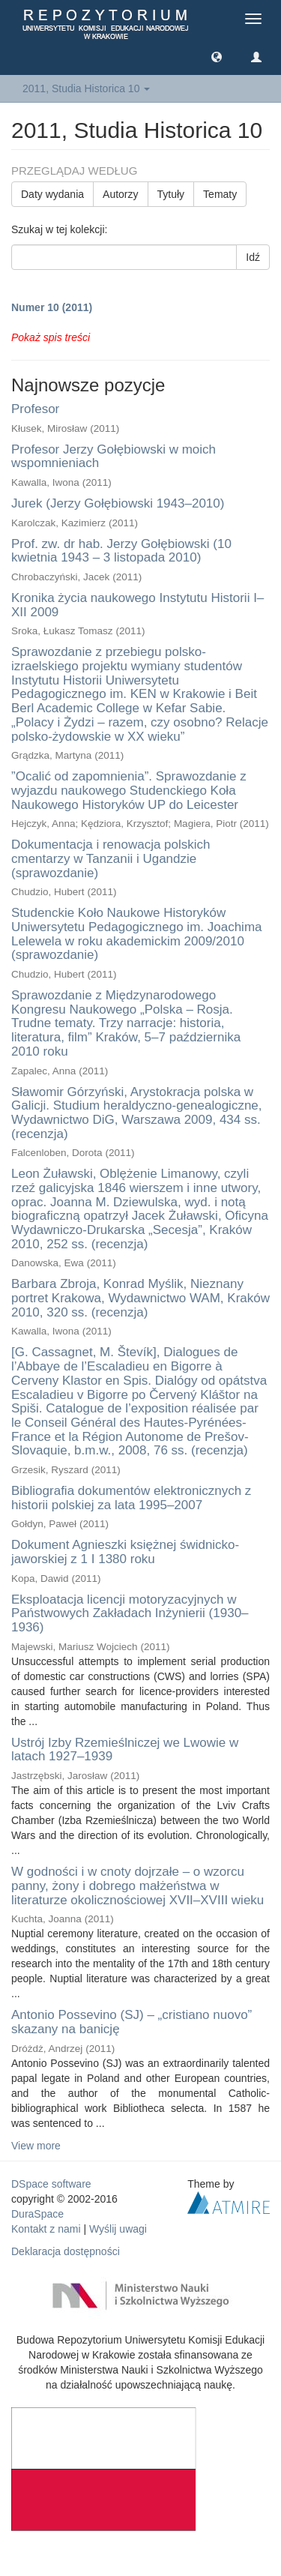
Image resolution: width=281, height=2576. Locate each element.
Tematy (220, 194)
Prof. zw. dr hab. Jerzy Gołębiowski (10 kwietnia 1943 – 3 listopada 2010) (121, 551)
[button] (216, 56)
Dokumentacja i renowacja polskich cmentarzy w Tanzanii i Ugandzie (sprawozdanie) (111, 858)
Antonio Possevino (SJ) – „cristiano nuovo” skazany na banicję (131, 2022)
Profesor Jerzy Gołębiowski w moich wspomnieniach (113, 456)
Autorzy (120, 194)
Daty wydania (52, 194)
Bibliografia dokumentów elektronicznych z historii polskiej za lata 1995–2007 (131, 1498)
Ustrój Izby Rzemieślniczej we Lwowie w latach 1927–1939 (124, 1750)
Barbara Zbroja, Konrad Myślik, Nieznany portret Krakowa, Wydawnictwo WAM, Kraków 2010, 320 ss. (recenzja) (140, 1298)
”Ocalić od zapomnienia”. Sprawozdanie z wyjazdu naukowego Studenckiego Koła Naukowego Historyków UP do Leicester (129, 790)
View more (36, 2146)
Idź (253, 257)
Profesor (35, 409)
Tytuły (171, 194)
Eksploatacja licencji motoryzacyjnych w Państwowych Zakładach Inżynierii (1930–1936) (130, 1613)
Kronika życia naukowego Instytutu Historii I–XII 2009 (137, 605)
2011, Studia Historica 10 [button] (86, 88)
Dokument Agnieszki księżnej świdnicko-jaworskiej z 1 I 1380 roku (125, 1552)
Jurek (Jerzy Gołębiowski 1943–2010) (117, 503)
